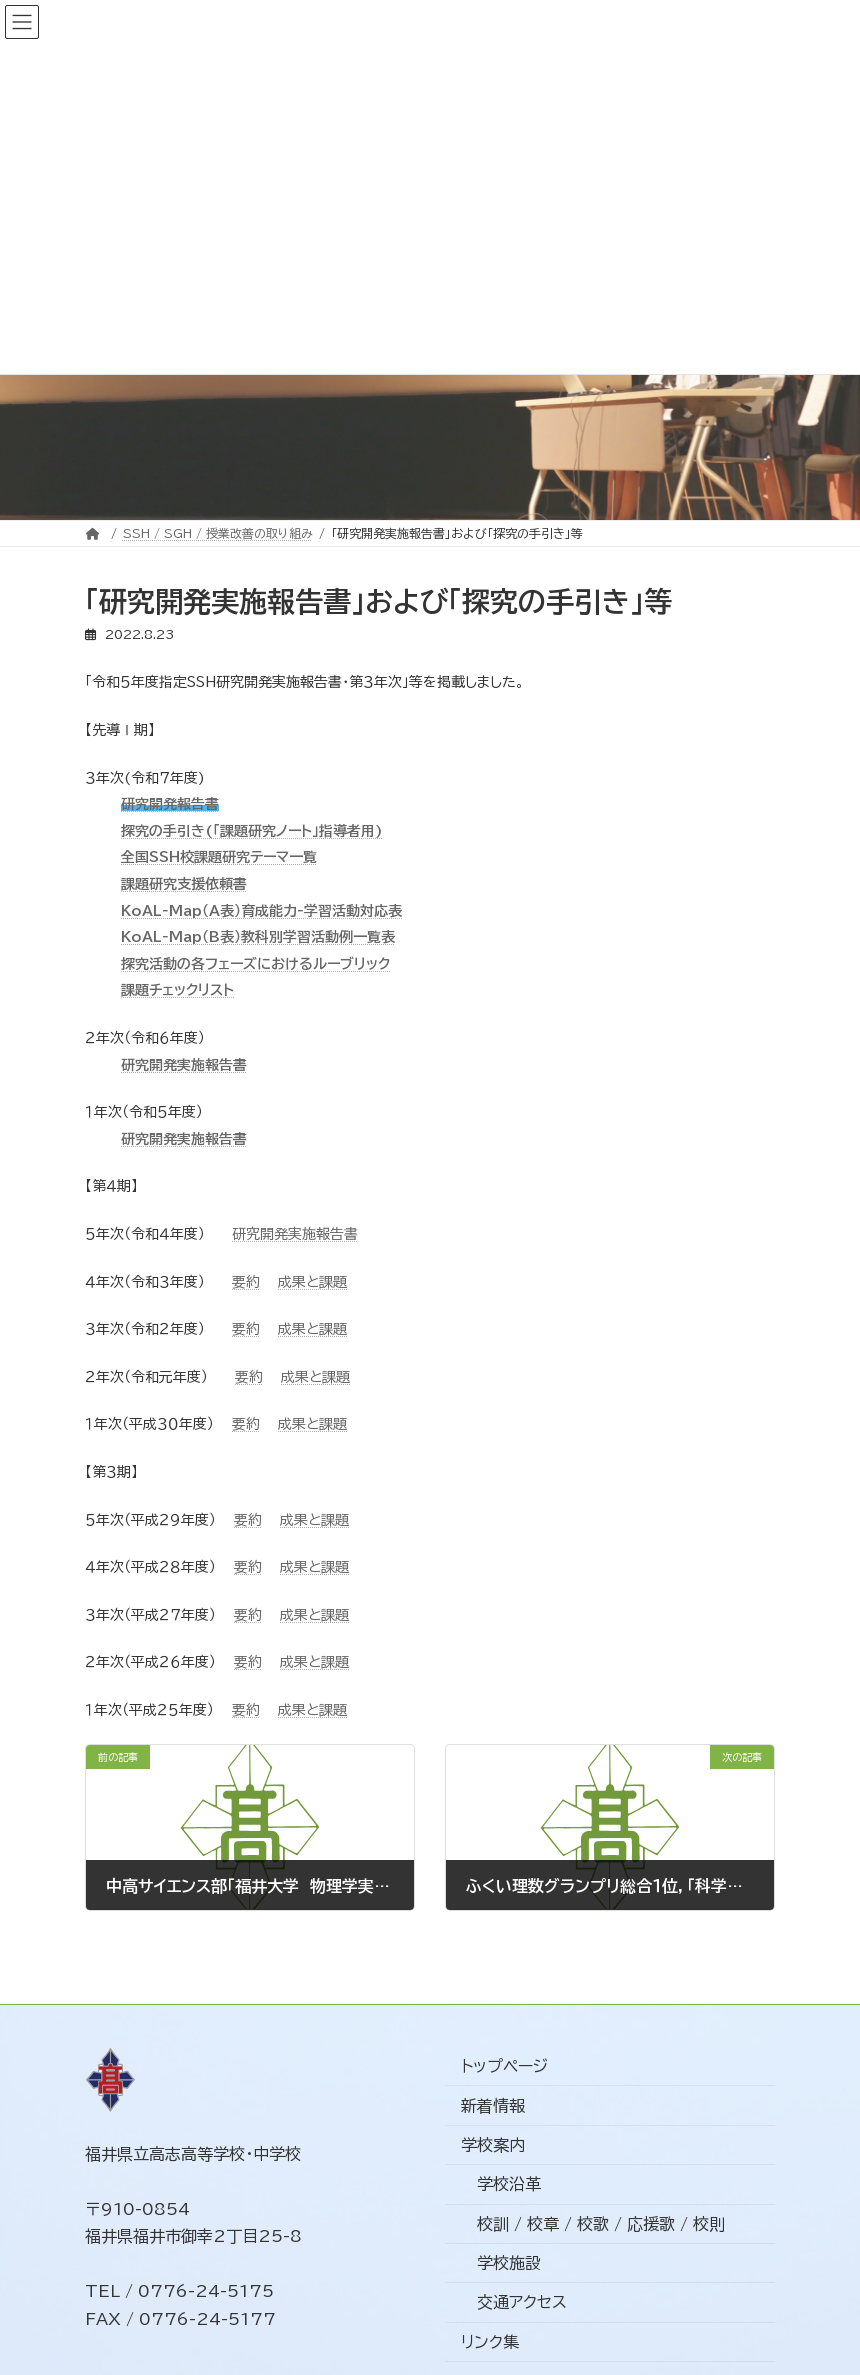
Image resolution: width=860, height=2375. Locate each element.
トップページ (504, 2067)
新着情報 (493, 2106)
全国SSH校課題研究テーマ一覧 (219, 857)
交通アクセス (522, 2303)
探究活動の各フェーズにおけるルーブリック (255, 964)
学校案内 (493, 2145)
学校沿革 (509, 2185)
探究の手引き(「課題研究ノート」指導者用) (252, 831)
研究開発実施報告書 (184, 1065)
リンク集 (490, 2342)
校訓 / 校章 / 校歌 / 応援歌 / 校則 (601, 2224)
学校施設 (509, 2264)
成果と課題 (312, 1282)
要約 (246, 1282)
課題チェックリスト (177, 990)
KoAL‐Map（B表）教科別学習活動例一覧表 (258, 937)
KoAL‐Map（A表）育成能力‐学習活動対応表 (261, 911)
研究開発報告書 (170, 804)
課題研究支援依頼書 (184, 884)
